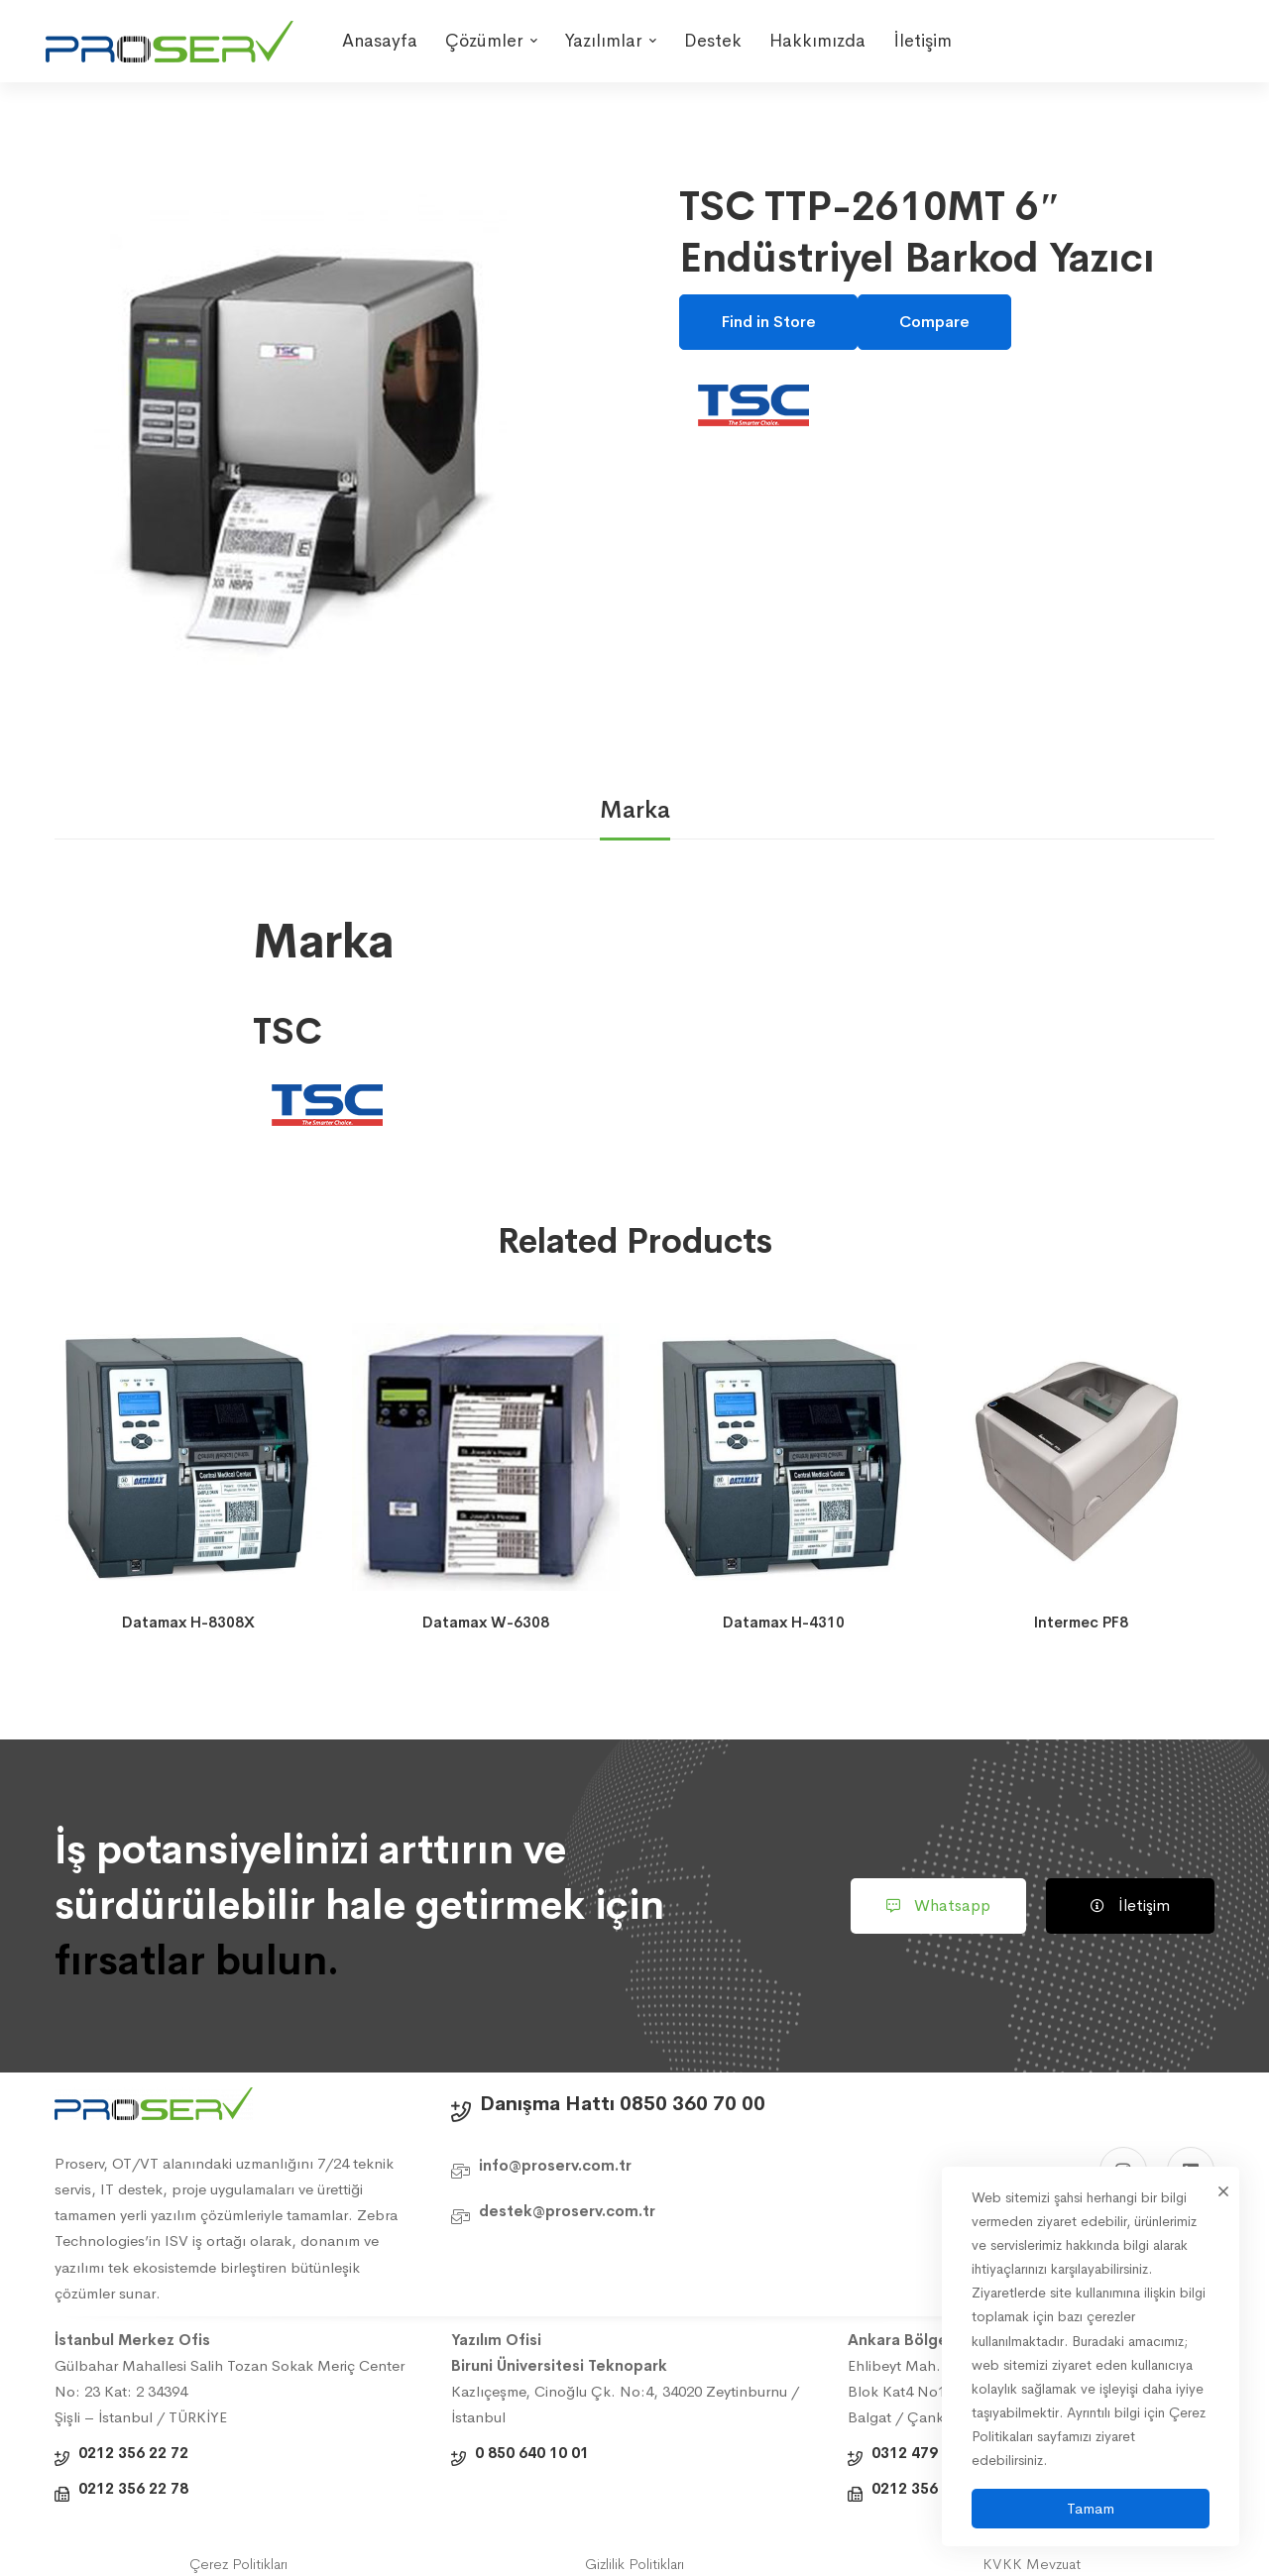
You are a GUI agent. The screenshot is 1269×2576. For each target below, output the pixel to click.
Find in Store (768, 321)
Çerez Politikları (238, 2563)
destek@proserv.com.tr (567, 2210)
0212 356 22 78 (133, 2488)
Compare (934, 321)
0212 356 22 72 (133, 2452)
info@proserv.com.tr (555, 2165)
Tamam (1090, 2508)
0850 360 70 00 (692, 2103)
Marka (635, 810)
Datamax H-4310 (784, 1622)
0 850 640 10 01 (532, 2452)
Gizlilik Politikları (634, 2563)
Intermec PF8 (1081, 1622)
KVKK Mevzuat (1031, 2563)
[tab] (635, 811)
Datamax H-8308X (188, 1622)
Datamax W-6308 (485, 1622)
